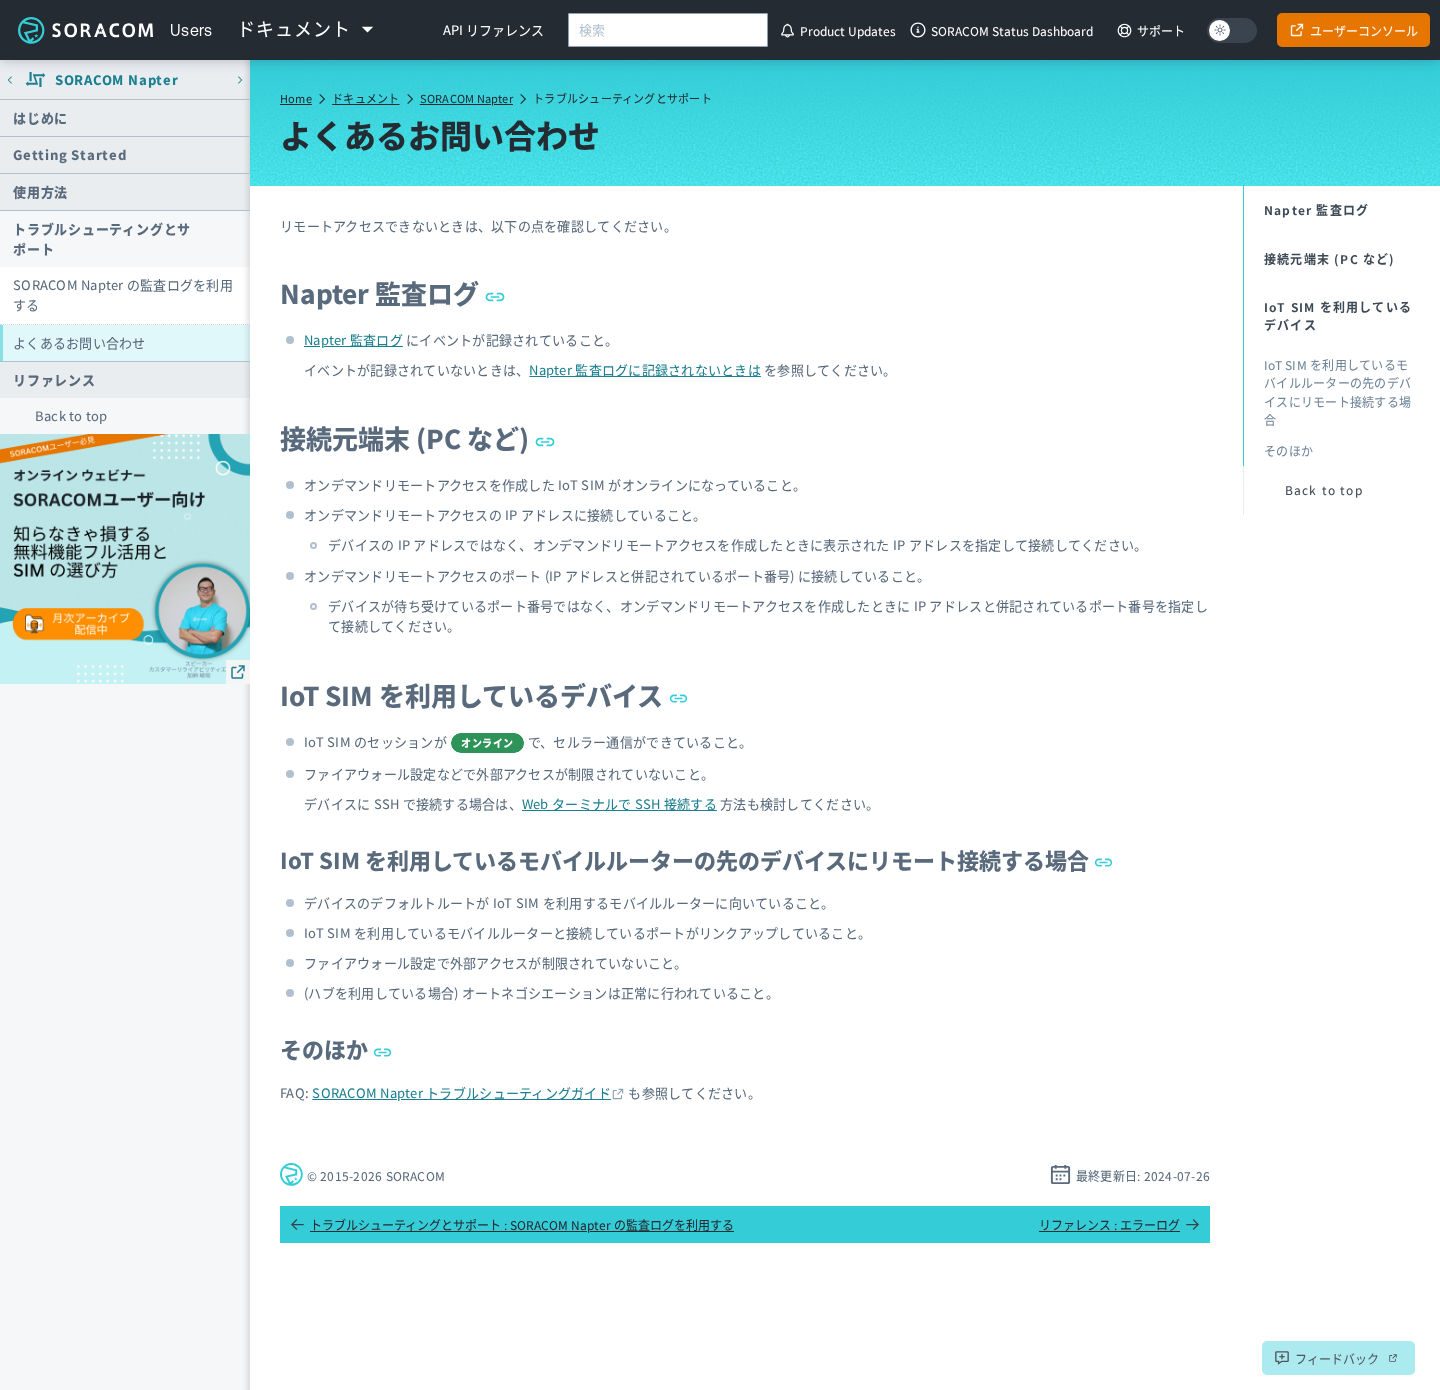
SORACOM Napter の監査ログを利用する (123, 294)
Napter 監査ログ (392, 292)
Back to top (71, 415)
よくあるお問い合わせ (79, 342)
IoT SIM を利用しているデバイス (484, 694)
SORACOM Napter (466, 98)
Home (296, 98)
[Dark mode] (1232, 30)
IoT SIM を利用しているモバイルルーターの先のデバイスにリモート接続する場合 (697, 859)
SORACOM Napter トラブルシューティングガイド (461, 1092)
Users (191, 30)
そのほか (336, 1048)
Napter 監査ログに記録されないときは (644, 369)
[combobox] (668, 30)
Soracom (85, 30)
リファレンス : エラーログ (1119, 1224)
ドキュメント (365, 98)
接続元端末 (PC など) (417, 437)
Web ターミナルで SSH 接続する (619, 803)
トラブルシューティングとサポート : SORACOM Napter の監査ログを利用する (512, 1224)
